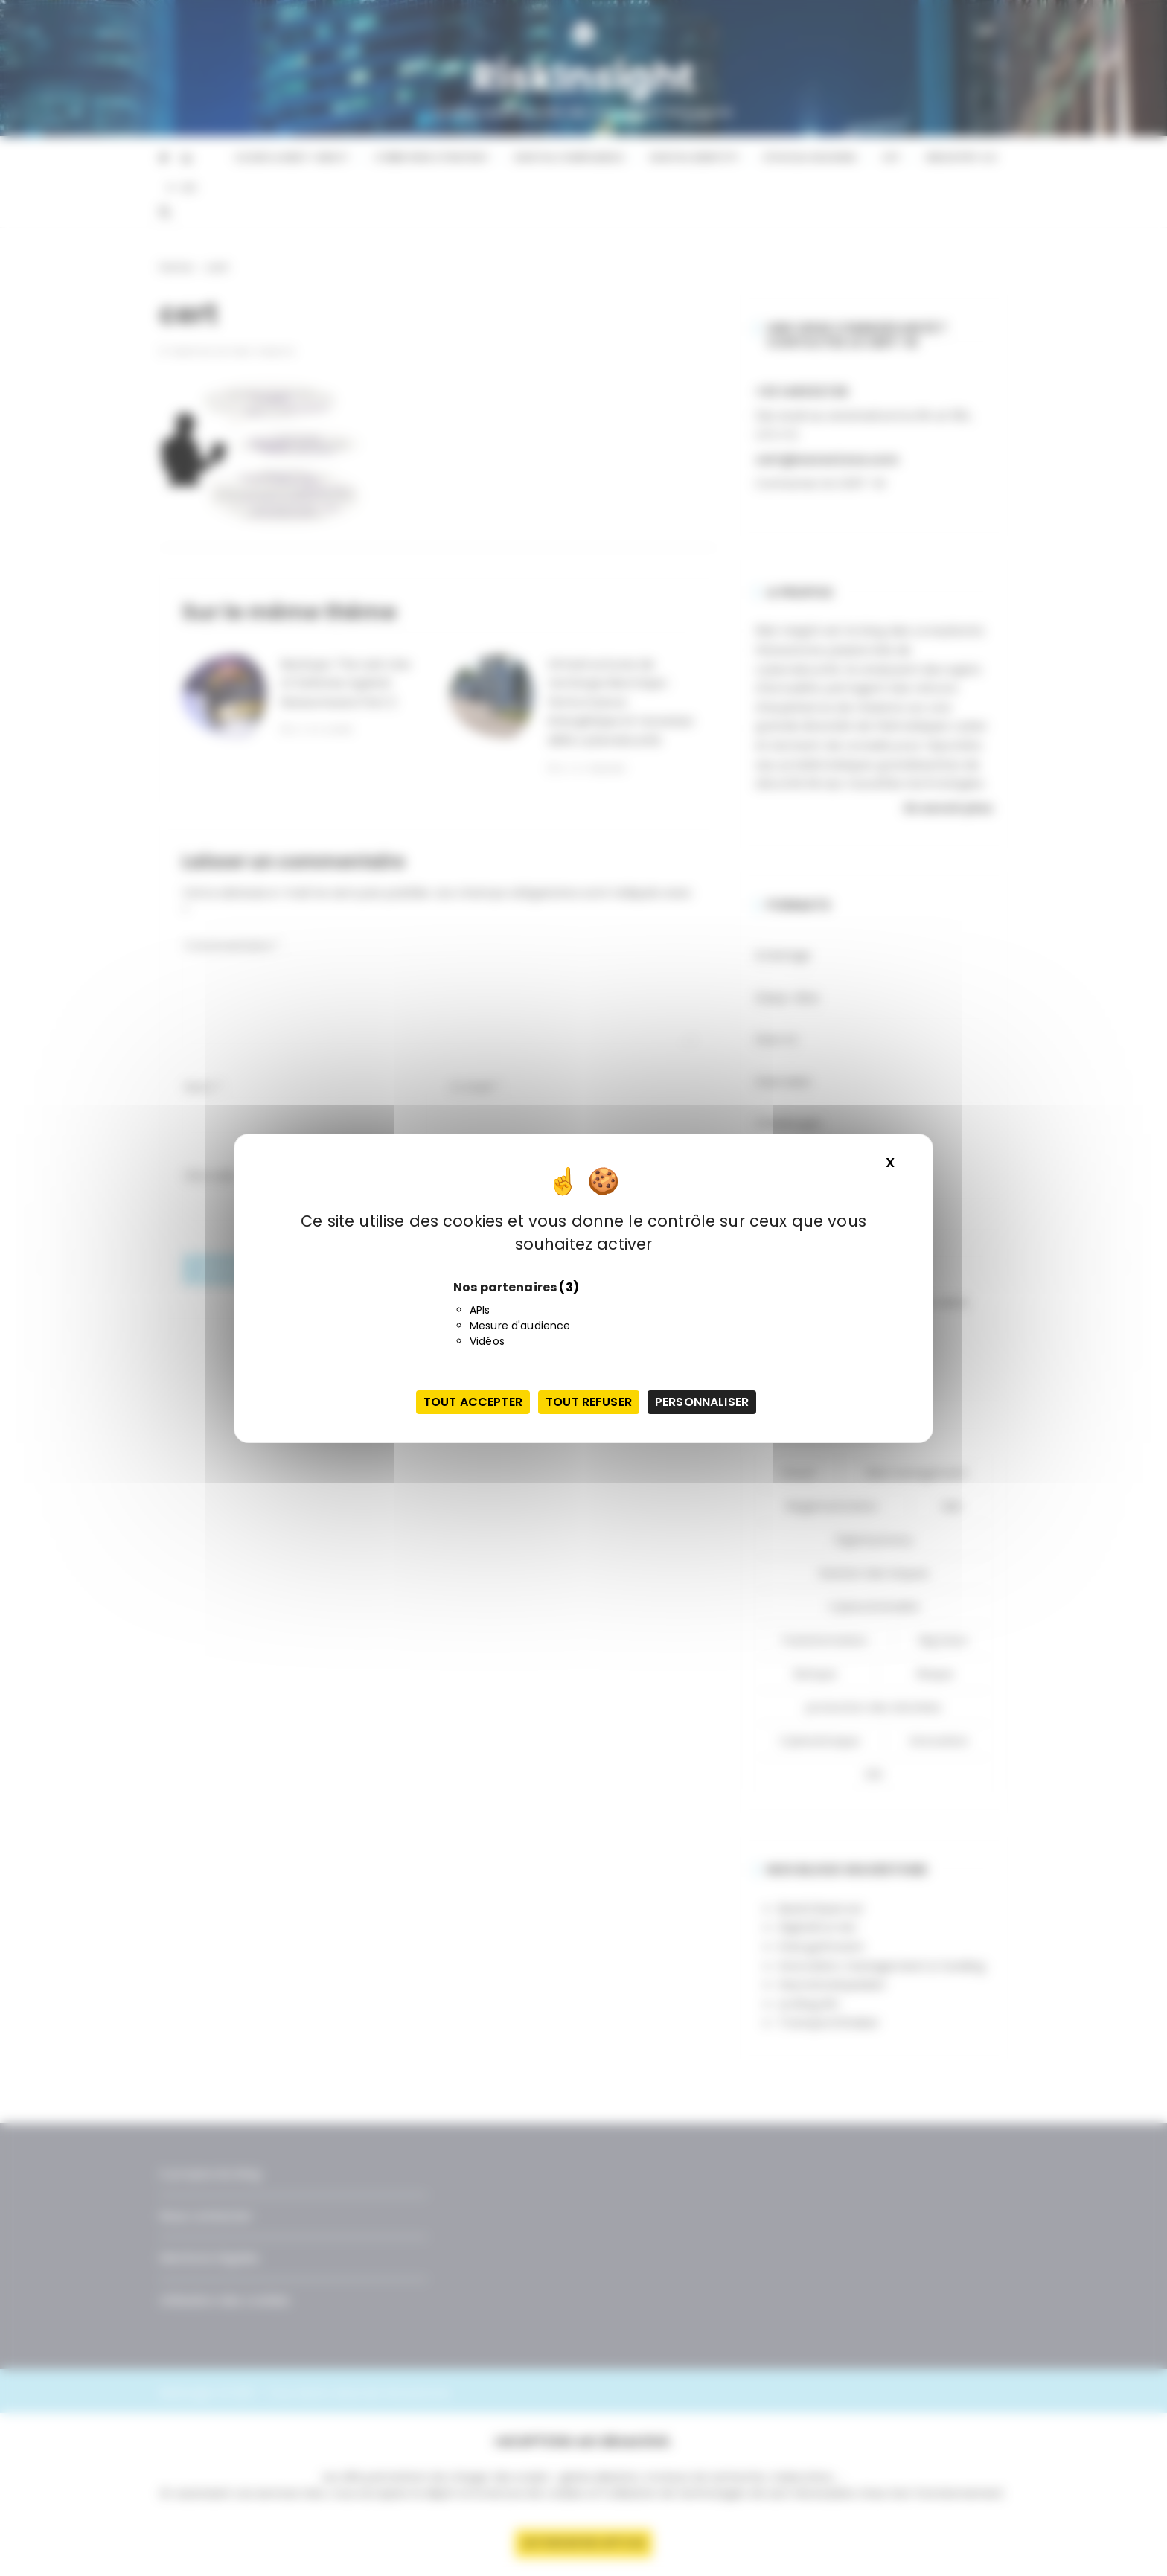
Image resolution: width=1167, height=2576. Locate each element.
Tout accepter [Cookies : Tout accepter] (472, 1401)
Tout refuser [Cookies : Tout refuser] (589, 1401)
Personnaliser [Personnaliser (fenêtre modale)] (702, 1401)
